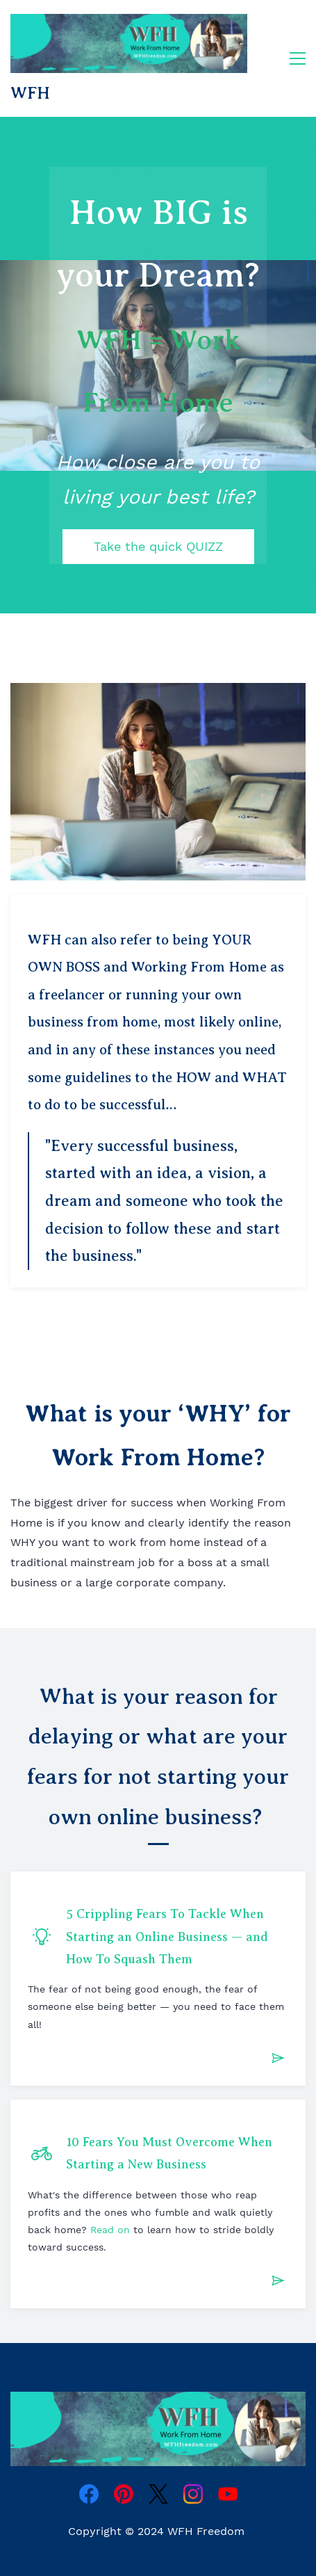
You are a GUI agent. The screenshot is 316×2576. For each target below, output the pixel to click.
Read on (110, 2229)
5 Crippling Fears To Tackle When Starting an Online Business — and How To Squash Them (167, 1936)
